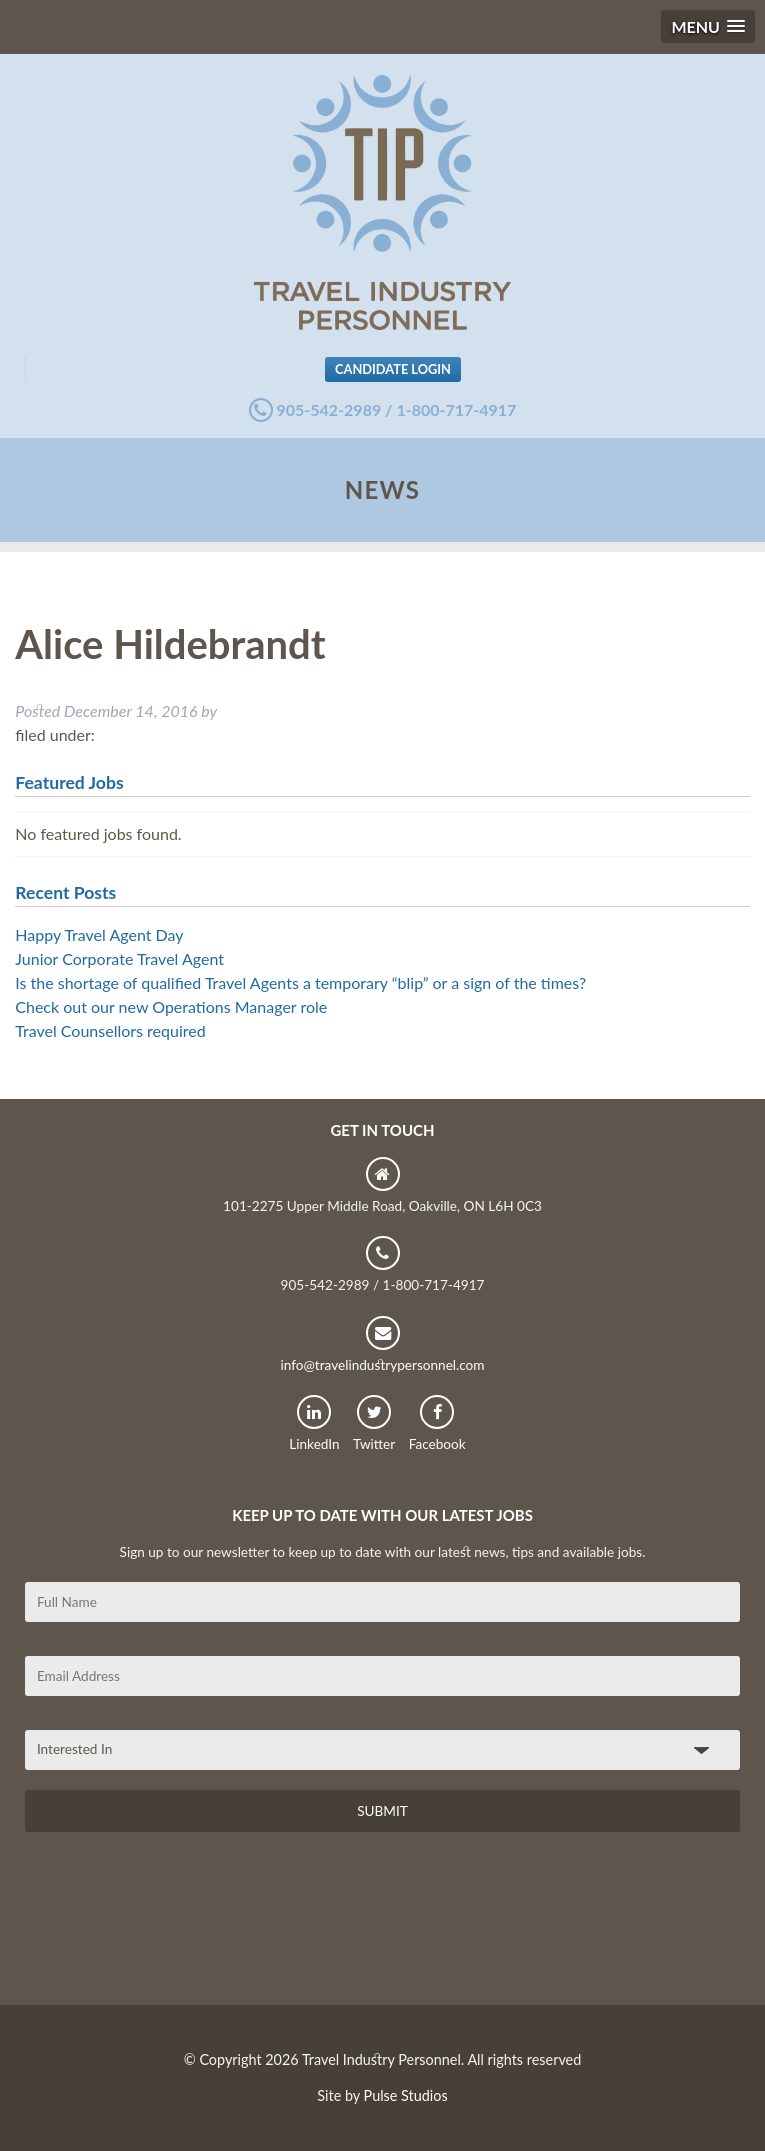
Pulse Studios (406, 2095)
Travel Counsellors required (110, 1030)
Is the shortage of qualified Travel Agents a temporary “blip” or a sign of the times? (300, 982)
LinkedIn (314, 1423)
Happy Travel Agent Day (99, 934)
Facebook (437, 1423)
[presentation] (177, 1926)
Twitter (374, 1423)
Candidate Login (393, 369)
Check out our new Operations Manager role (171, 1006)
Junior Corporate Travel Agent (119, 958)
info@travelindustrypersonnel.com (382, 1344)
